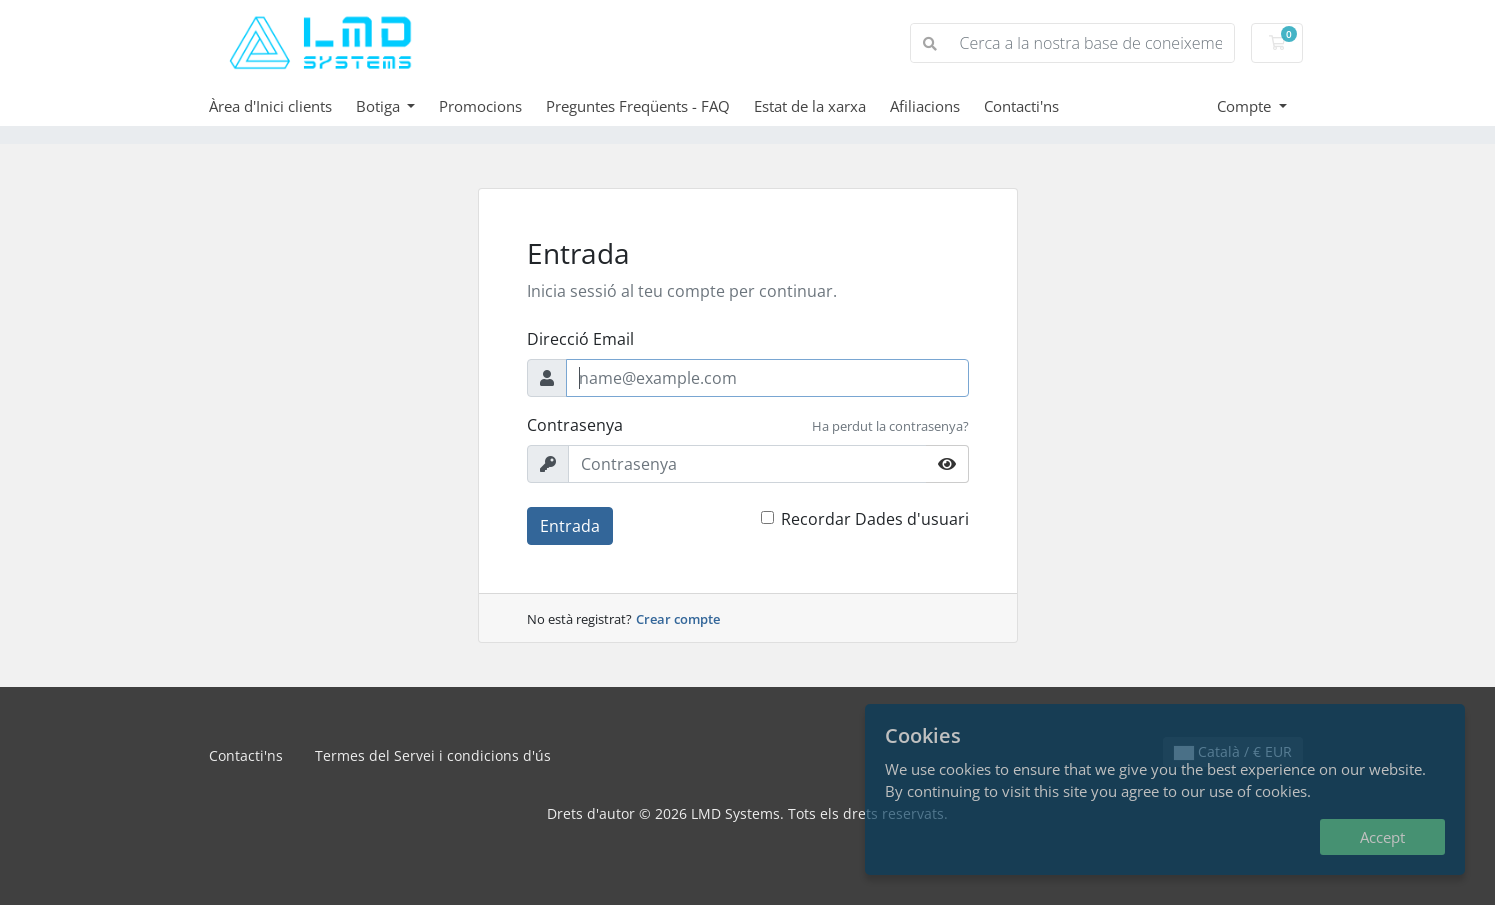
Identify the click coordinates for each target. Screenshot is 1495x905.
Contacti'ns (1021, 106)
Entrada (570, 526)
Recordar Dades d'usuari (875, 519)
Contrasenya (575, 425)
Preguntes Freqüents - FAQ (638, 106)
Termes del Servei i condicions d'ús (433, 755)
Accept (1382, 837)
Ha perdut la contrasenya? (890, 426)
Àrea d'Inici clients (270, 106)
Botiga (380, 106)
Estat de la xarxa (810, 106)
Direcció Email (580, 339)
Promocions (480, 106)
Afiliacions (925, 106)
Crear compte (678, 619)
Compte (1246, 106)
